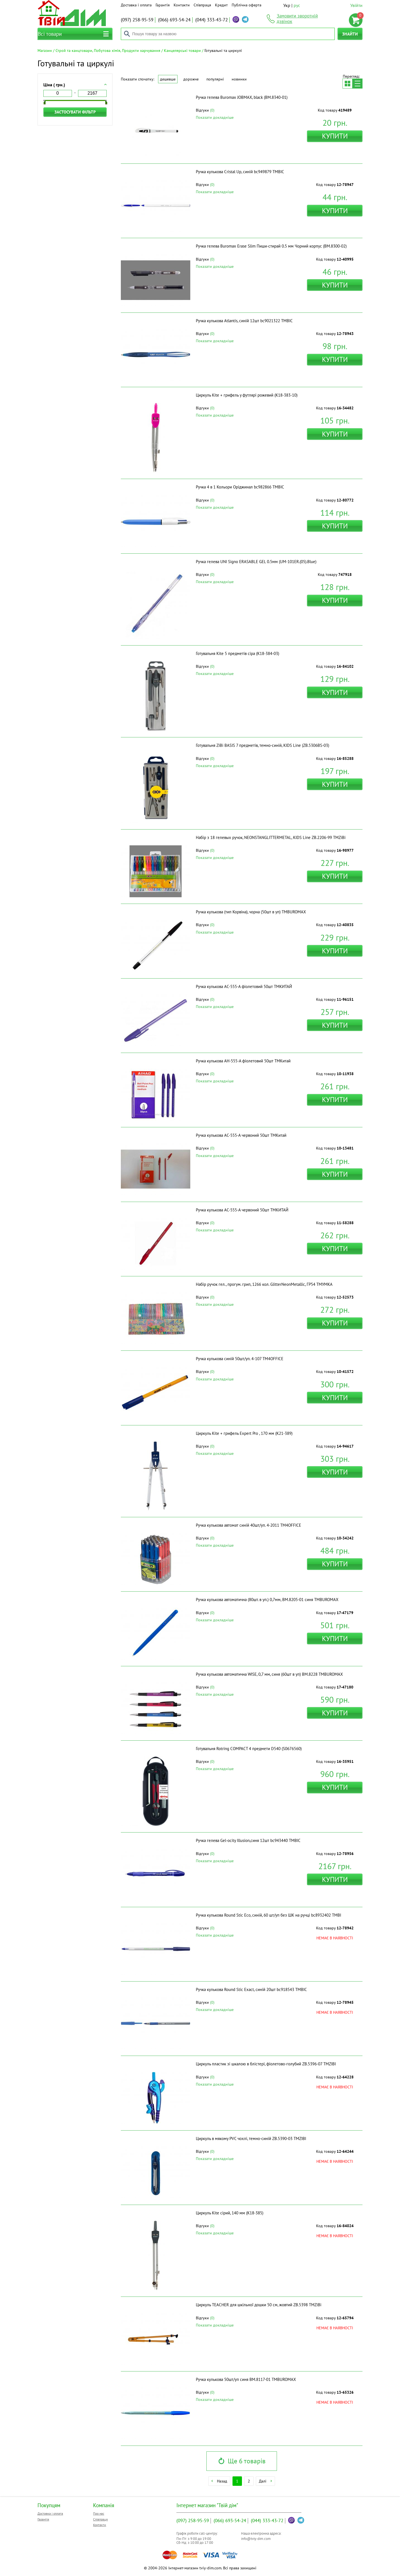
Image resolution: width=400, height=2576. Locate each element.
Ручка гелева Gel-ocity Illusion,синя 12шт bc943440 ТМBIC (248, 1840)
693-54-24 (174, 20)
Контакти (182, 4)
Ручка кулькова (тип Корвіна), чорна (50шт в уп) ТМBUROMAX (251, 911)
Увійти (356, 5)
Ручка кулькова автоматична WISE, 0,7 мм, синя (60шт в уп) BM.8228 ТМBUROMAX (269, 1674)
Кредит (221, 4)
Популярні (215, 79)
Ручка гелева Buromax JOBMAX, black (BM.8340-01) (242, 97)
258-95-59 (137, 20)
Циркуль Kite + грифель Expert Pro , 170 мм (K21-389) (244, 1433)
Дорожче (191, 79)
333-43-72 (211, 20)
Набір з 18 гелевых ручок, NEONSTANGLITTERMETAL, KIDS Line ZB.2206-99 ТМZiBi (271, 837)
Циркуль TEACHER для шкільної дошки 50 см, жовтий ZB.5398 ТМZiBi (258, 2304)
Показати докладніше (215, 117)
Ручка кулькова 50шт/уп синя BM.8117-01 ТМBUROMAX (246, 2379)
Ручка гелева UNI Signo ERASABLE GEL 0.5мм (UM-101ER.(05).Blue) (256, 561)
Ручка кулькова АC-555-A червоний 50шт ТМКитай (241, 1135)
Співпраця (202, 4)
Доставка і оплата (136, 4)
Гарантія (163, 4)
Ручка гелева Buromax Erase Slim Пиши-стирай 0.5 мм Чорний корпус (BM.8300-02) (271, 246)
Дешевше (168, 79)
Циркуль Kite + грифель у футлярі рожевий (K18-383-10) (247, 395)
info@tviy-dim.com (256, 2538)
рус (297, 5)
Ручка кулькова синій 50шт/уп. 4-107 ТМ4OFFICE (239, 1358)
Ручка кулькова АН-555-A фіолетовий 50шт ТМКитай (243, 1060)
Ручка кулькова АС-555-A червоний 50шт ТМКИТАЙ (242, 1210)
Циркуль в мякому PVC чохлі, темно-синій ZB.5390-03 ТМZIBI (251, 2138)
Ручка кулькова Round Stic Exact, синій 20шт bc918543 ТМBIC (251, 1989)
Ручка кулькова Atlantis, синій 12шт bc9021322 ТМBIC (244, 320)
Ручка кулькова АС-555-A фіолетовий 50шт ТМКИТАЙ (244, 986)
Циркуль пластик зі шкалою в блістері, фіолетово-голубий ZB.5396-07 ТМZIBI (266, 2063)
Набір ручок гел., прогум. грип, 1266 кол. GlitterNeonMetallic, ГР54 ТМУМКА (264, 1284)
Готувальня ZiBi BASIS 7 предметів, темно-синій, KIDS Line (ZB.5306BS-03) (262, 745)
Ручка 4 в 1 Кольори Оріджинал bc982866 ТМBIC (240, 487)
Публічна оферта (246, 4)
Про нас (98, 2513)
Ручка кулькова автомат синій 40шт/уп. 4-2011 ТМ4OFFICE (248, 1525)
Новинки (239, 79)
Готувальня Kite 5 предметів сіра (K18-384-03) (237, 653)
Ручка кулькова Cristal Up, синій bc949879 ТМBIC (240, 171)
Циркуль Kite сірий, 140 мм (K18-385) (229, 2212)
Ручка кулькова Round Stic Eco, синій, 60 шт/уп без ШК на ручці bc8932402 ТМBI (268, 1915)
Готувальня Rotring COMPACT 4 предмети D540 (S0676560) (249, 1748)
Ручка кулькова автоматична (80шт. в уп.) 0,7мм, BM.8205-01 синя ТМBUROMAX (267, 1599)
